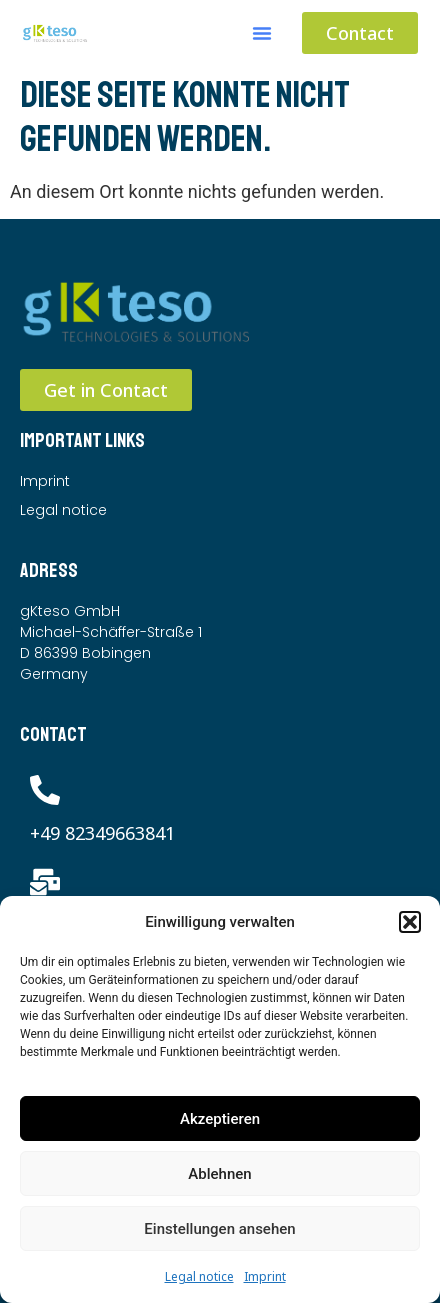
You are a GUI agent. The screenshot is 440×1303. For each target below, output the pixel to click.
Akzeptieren (220, 1119)
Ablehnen (219, 1174)
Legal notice (199, 1276)
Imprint (265, 1276)
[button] (410, 922)
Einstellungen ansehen (219, 1229)
